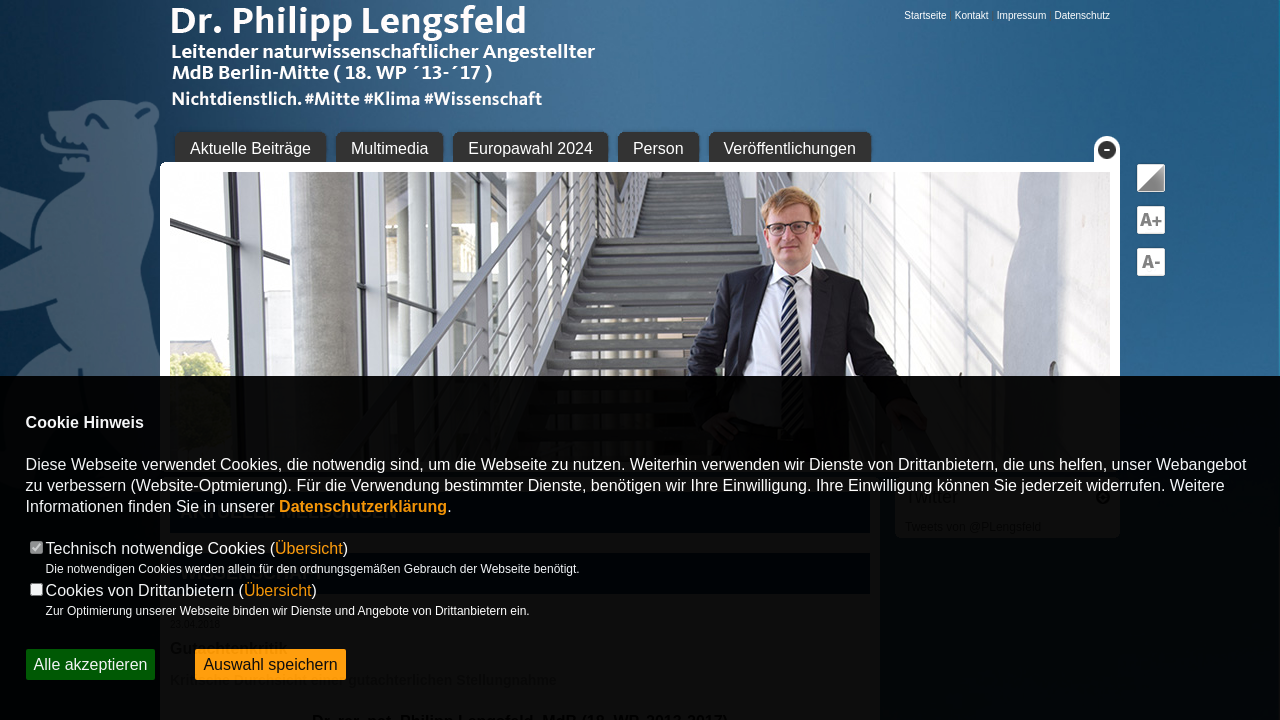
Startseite (925, 15)
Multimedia (389, 148)
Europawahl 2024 (530, 148)
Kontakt (972, 15)
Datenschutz (1082, 15)
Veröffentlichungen (790, 148)
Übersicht (309, 548)
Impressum (1021, 15)
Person (658, 148)
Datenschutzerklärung (363, 506)
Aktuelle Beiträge (250, 148)
